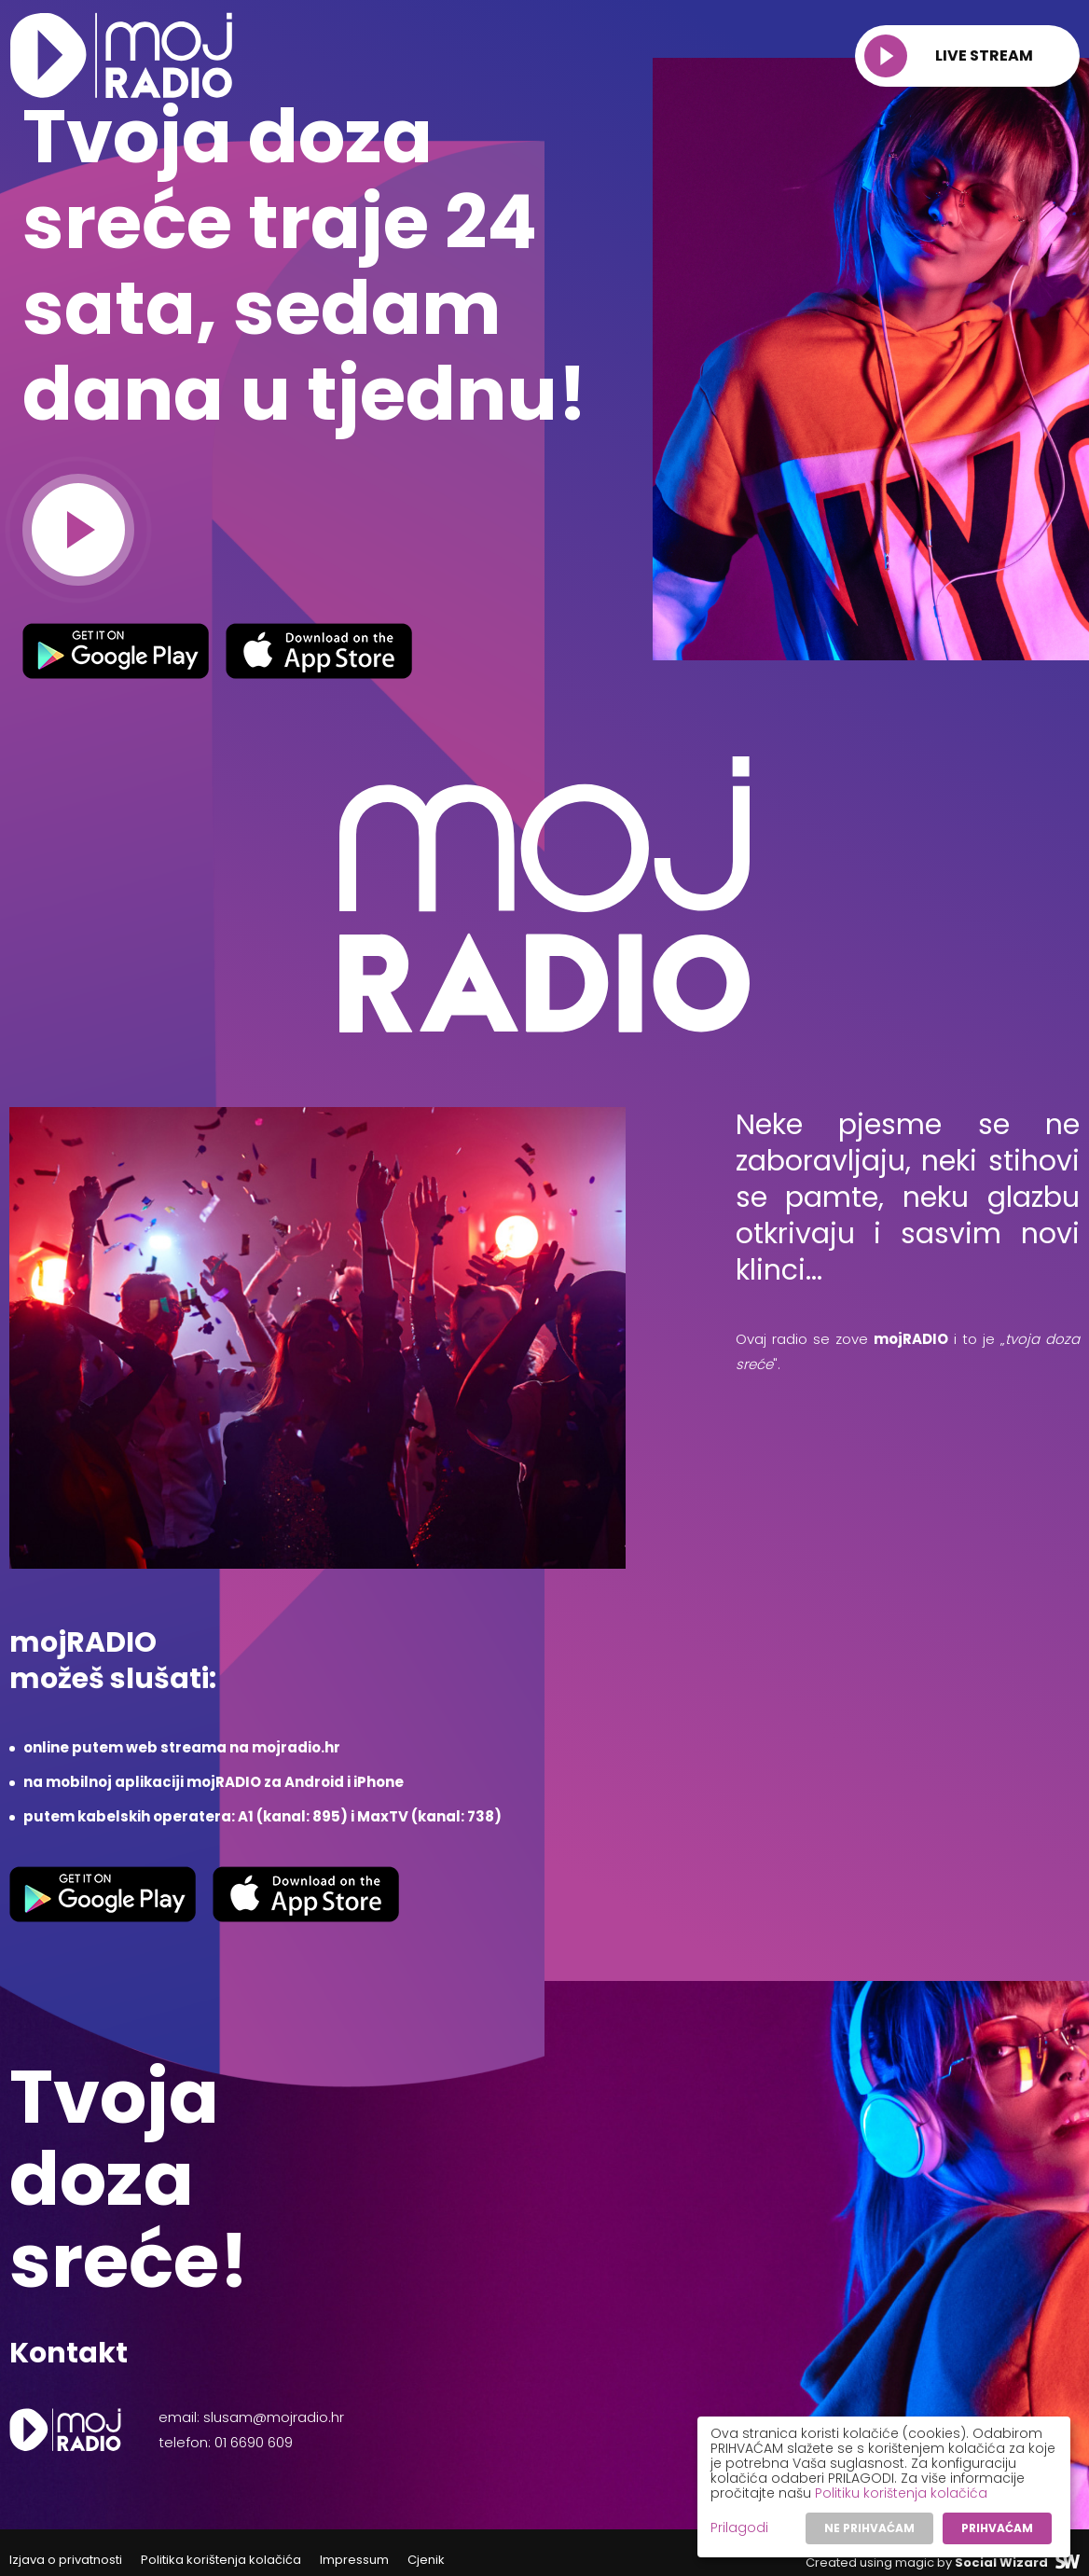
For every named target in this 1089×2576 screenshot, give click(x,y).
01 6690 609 (253, 2442)
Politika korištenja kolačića (221, 2560)
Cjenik (426, 2560)
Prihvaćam (997, 2528)
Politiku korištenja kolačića (901, 2493)
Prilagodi (739, 2527)
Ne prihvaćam (869, 2528)
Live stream (948, 56)
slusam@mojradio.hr (273, 2417)
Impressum (354, 2560)
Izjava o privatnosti (65, 2560)
